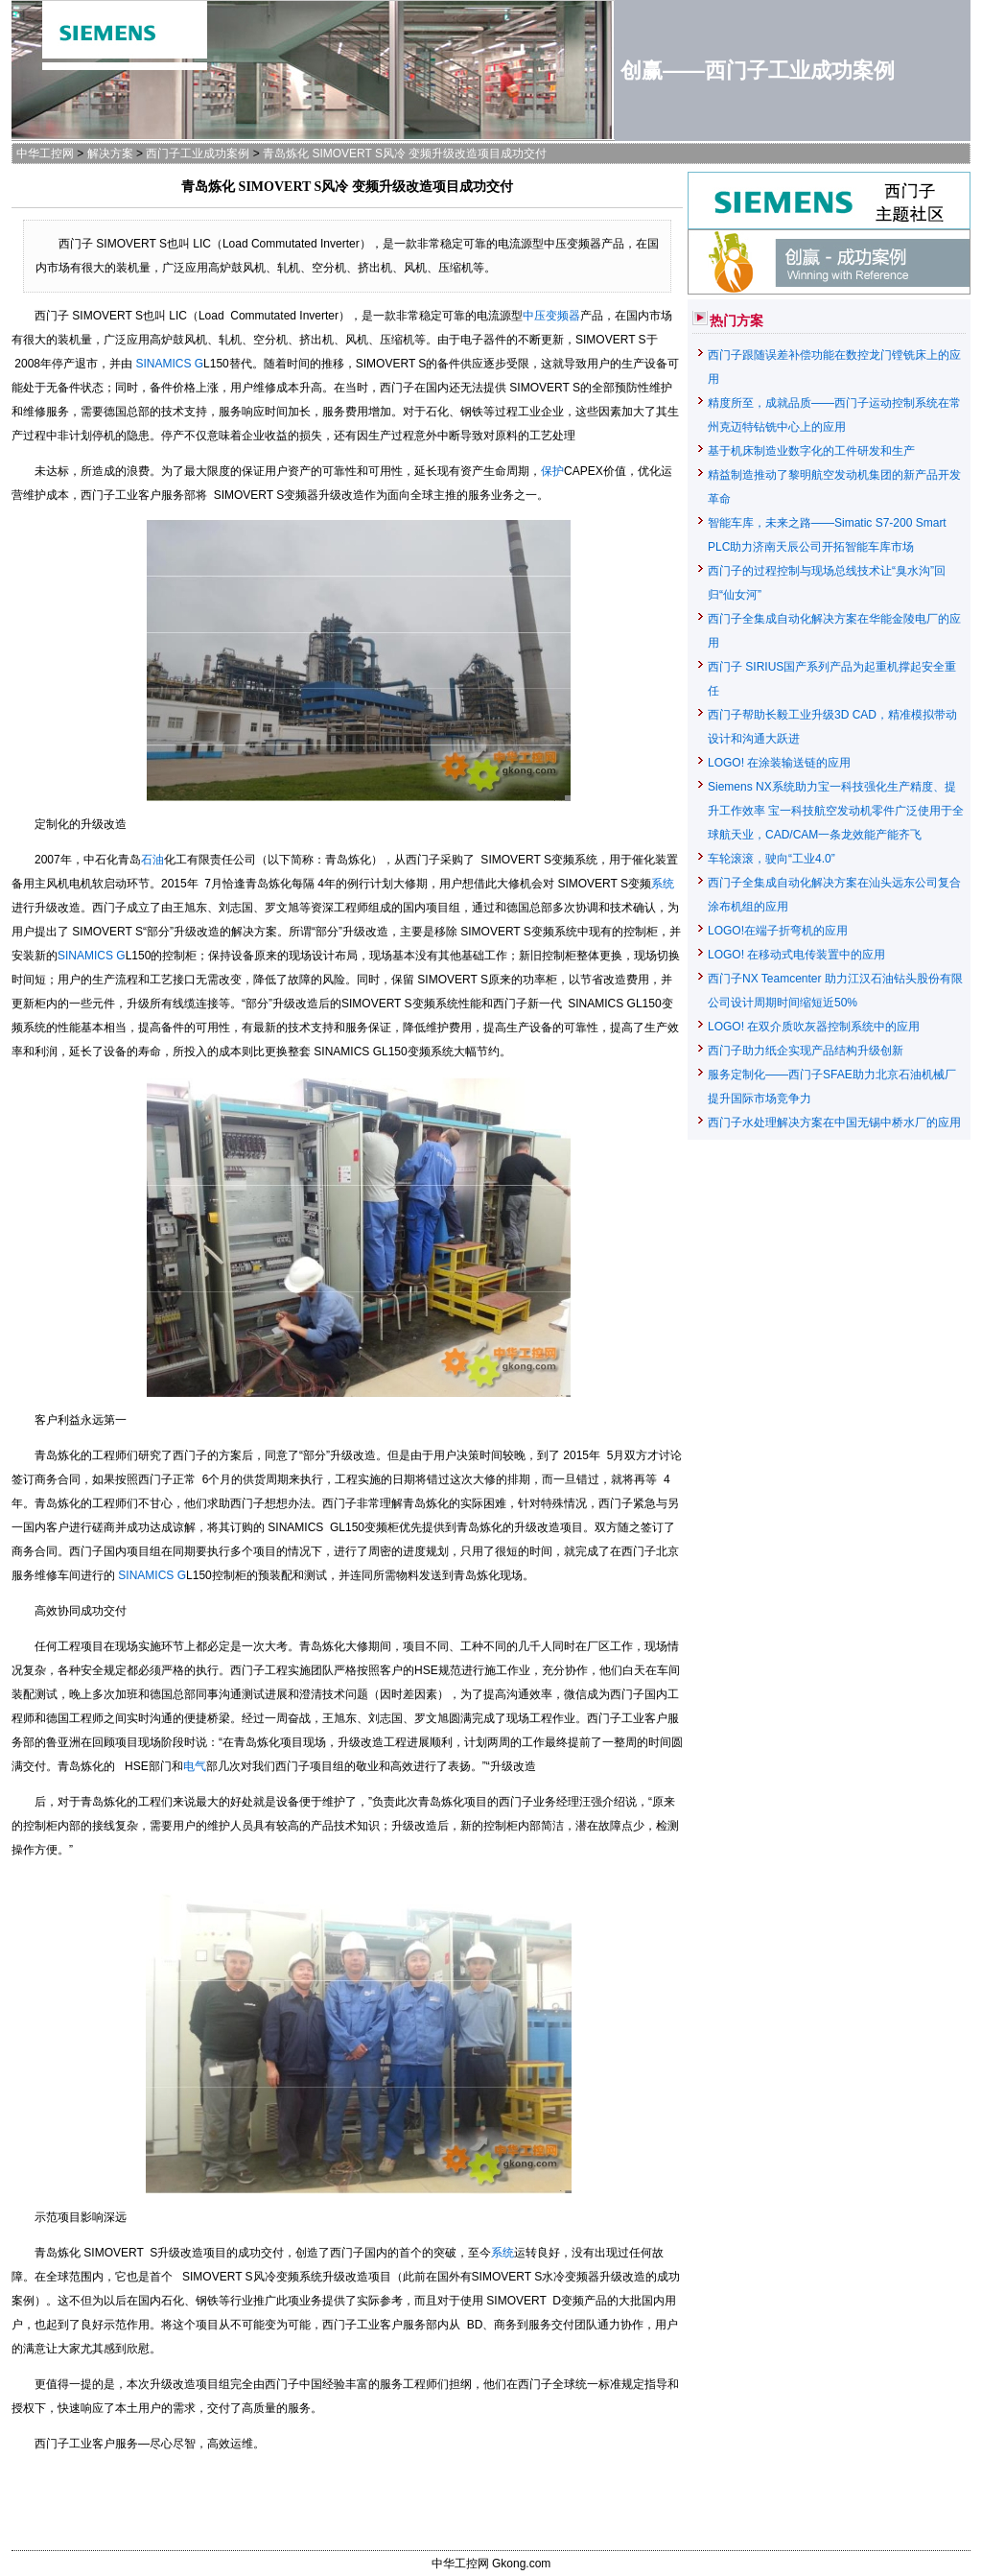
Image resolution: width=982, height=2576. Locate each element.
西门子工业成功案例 (197, 153)
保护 (552, 471)
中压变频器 (551, 315)
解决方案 (110, 153)
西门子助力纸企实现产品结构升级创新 (805, 1050)
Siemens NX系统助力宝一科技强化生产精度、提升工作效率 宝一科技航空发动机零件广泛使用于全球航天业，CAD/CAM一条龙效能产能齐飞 (836, 810)
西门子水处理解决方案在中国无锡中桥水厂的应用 (834, 1122)
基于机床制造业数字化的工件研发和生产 (811, 451)
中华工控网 (45, 153)
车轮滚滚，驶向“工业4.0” (771, 858)
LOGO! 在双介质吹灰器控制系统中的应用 (814, 1026)
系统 (662, 883)
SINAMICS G (169, 363)
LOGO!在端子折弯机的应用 (778, 930)
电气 (194, 1766)
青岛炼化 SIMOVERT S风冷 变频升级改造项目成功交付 (405, 153)
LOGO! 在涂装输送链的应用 (779, 762)
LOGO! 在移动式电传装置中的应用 (796, 954)
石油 (152, 859)
